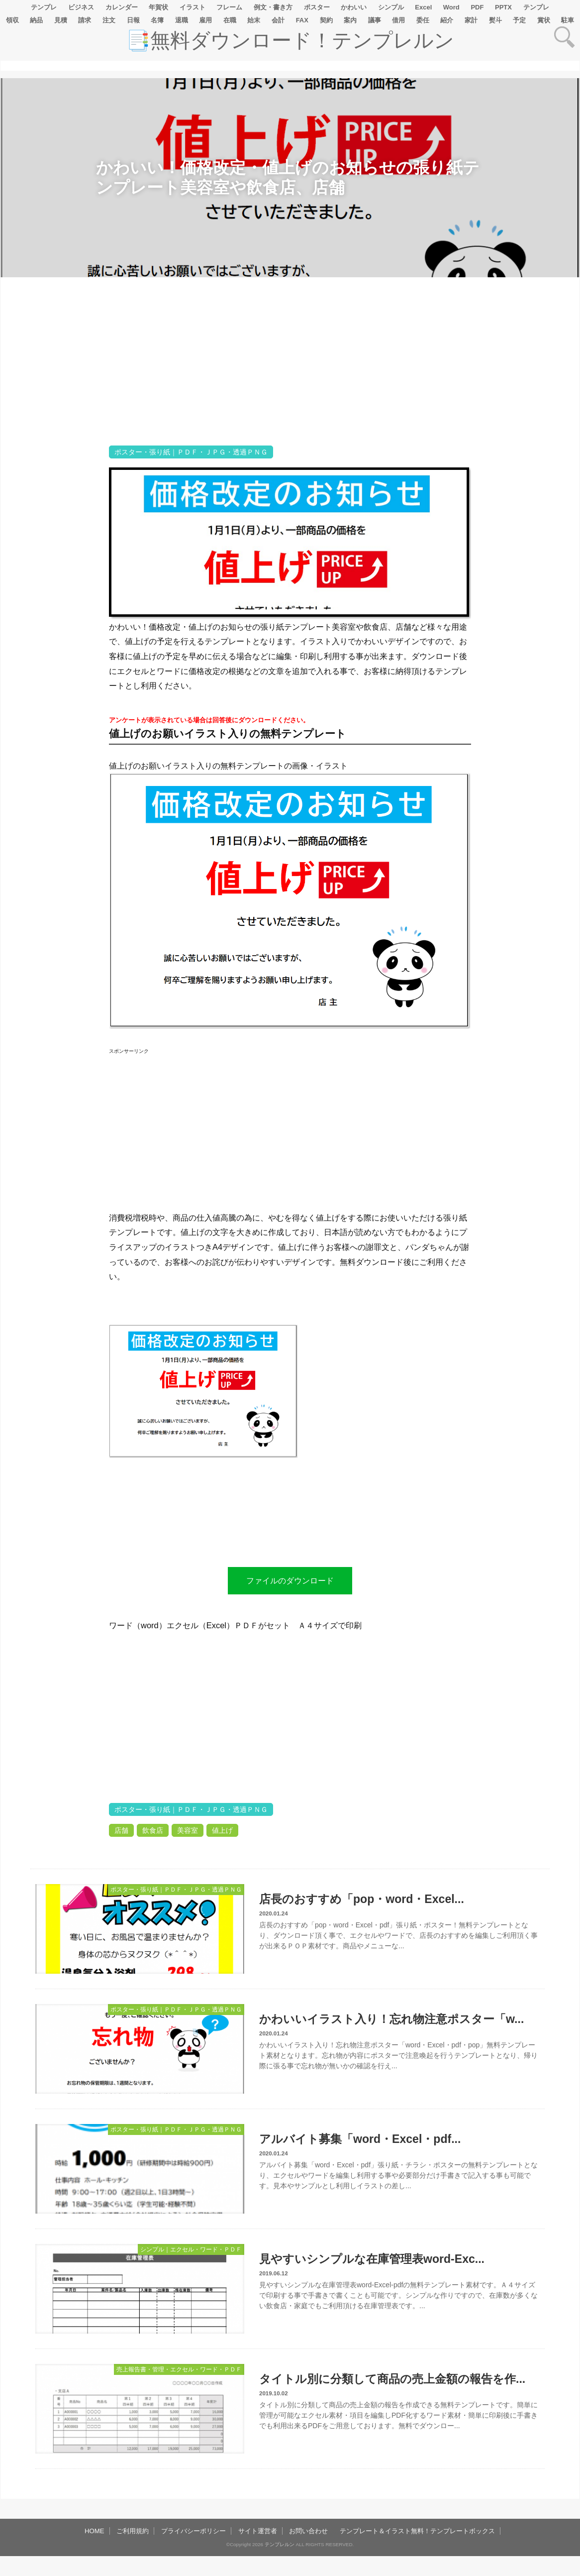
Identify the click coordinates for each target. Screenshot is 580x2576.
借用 (398, 20)
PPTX (503, 7)
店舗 (121, 1830)
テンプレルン (279, 2544)
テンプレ (44, 7)
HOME (94, 2531)
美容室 (187, 1830)
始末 (253, 20)
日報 (133, 20)
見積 (60, 20)
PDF (477, 7)
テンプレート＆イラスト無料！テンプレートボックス (417, 2531)
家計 (471, 20)
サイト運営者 (257, 2531)
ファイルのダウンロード (290, 1580)
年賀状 (158, 7)
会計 (278, 20)
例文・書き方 (273, 7)
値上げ (222, 1830)
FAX (302, 20)
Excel (423, 7)
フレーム (229, 7)
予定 (519, 20)
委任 (422, 20)
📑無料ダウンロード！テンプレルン (290, 40)
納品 (36, 20)
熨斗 (495, 20)
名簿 (157, 20)
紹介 (446, 20)
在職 (229, 20)
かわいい (354, 7)
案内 (350, 20)
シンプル (391, 7)
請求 (84, 20)
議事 (374, 20)
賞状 (543, 20)
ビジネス (81, 7)
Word (451, 7)
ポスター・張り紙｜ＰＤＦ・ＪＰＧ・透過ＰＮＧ (191, 452)
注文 (108, 20)
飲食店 (152, 1830)
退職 (181, 20)
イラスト (192, 7)
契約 (326, 20)
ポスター (317, 7)
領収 (12, 20)
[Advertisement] (54, 590)
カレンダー (121, 7)
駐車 (567, 20)
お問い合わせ (308, 2531)
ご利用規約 (132, 2531)
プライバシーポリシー (193, 2531)
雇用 (205, 20)
